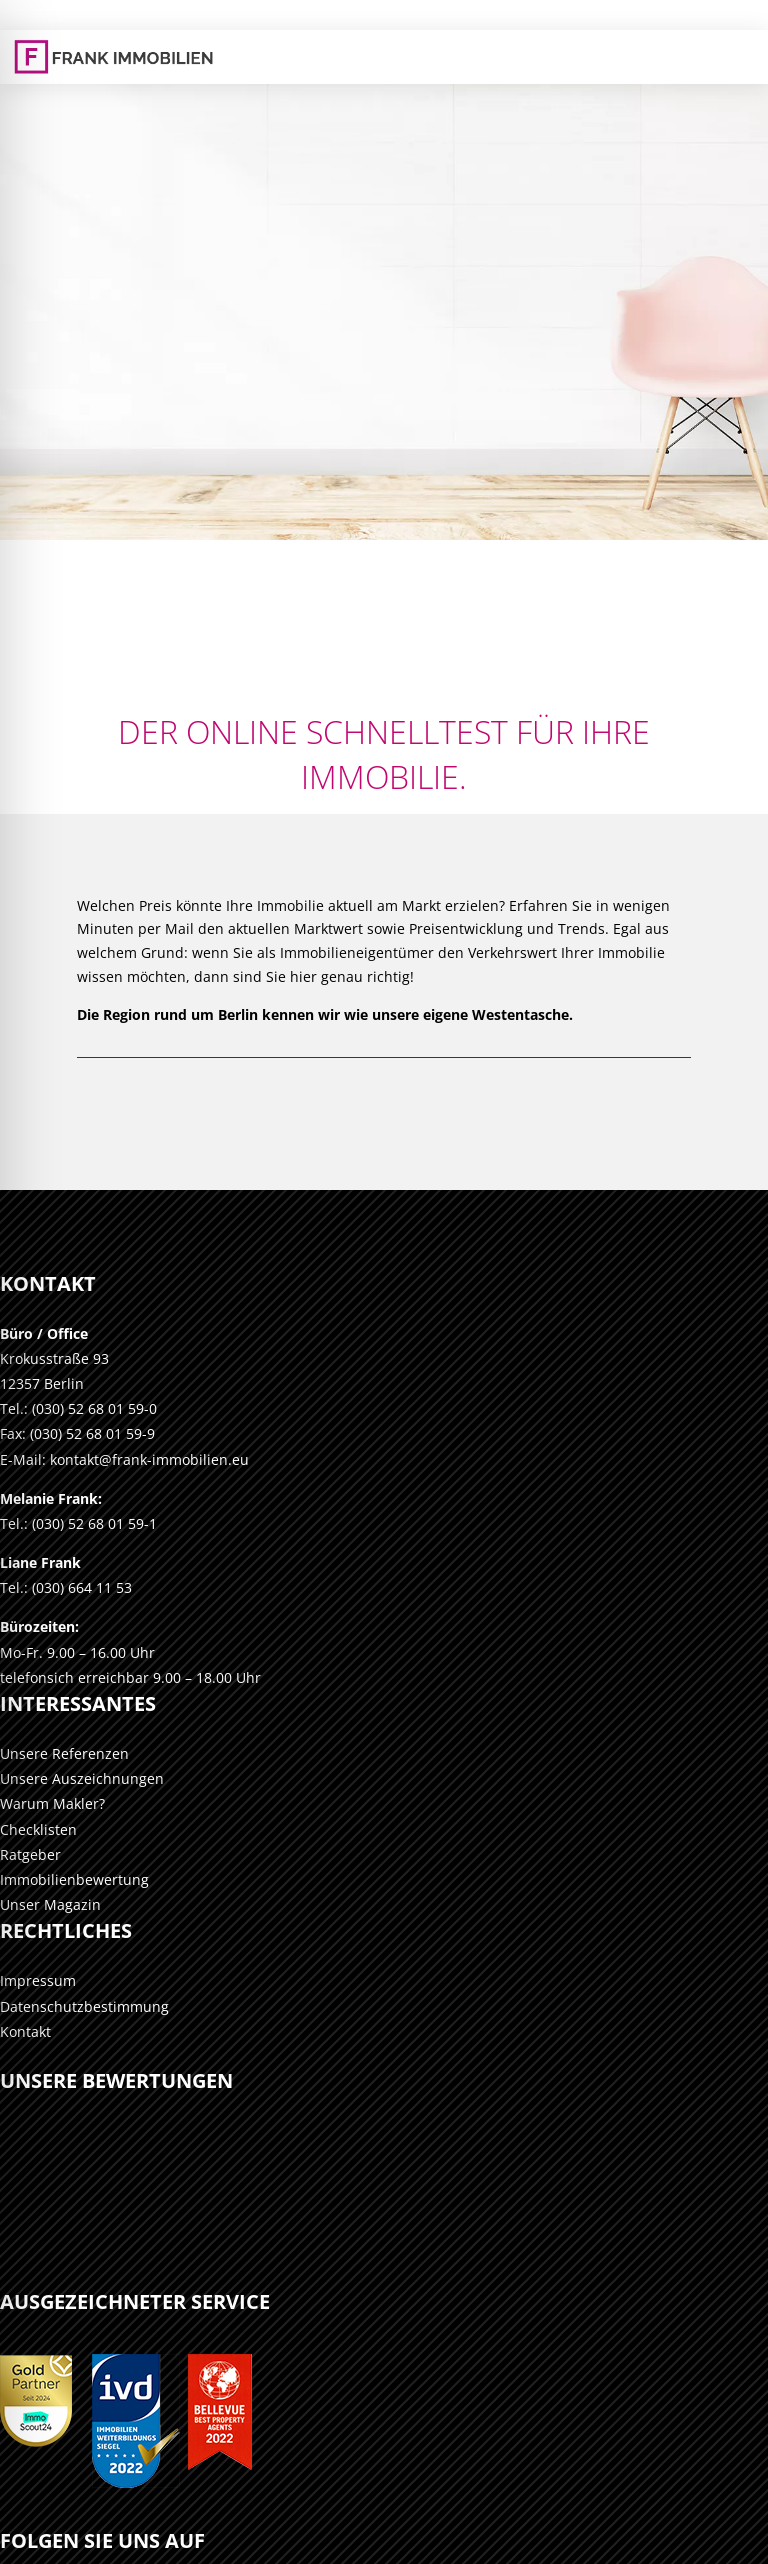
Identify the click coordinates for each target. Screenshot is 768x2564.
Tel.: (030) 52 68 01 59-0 (78, 1408)
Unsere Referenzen (64, 1753)
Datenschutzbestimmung (84, 2006)
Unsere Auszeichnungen (82, 1778)
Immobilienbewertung (74, 1879)
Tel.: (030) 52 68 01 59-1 (78, 1523)
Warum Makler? (52, 1803)
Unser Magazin (50, 1904)
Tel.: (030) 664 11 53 (66, 1587)
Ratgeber (30, 1854)
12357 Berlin (42, 1383)
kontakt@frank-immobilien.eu (149, 1459)
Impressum (38, 1980)
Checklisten (38, 1829)
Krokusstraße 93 (54, 1358)
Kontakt (25, 2031)
